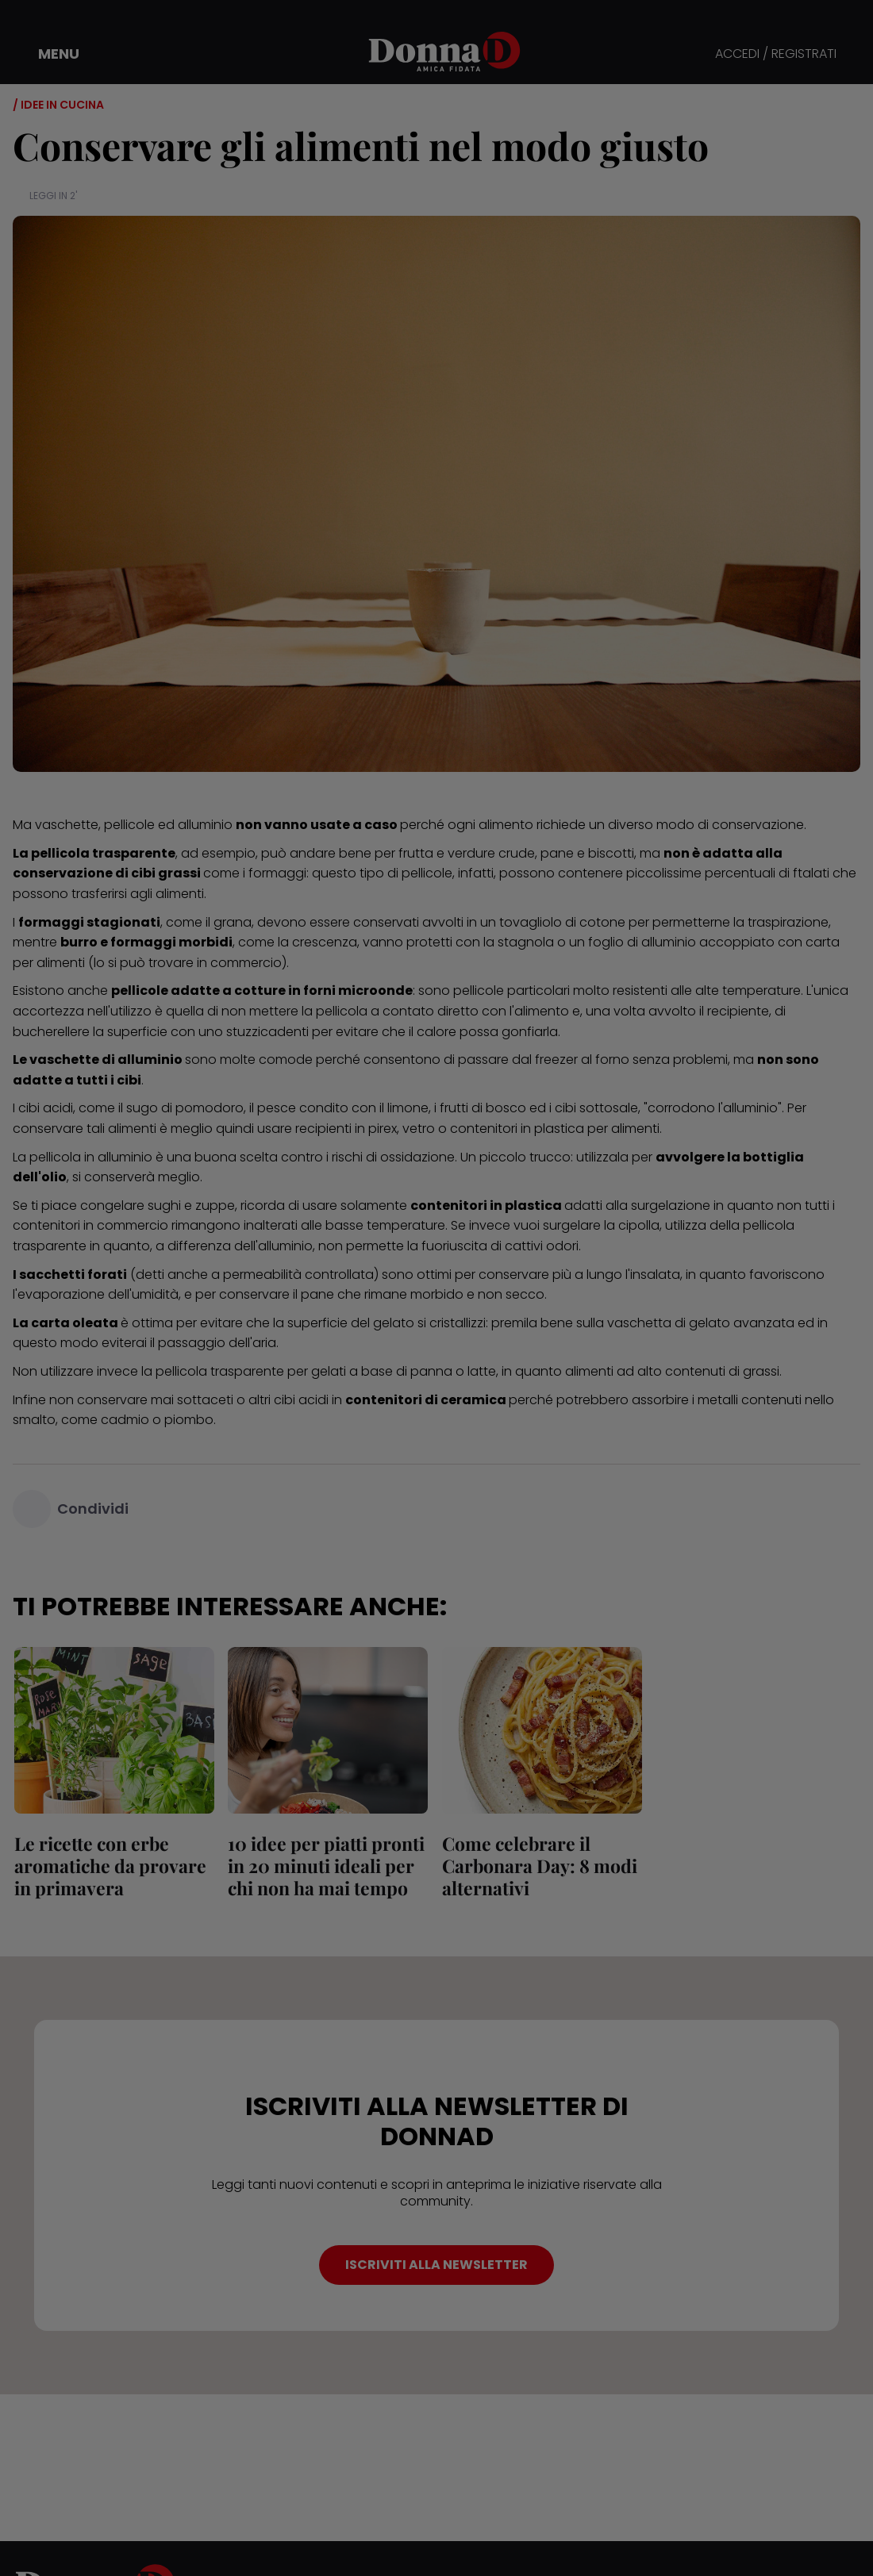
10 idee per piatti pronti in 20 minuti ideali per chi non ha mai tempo (325, 1865)
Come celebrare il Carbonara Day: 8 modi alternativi (538, 1865)
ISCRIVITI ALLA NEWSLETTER (436, 2264)
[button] (47, 53)
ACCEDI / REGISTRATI (775, 54)
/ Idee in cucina (58, 105)
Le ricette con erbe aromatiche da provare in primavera (109, 1865)
